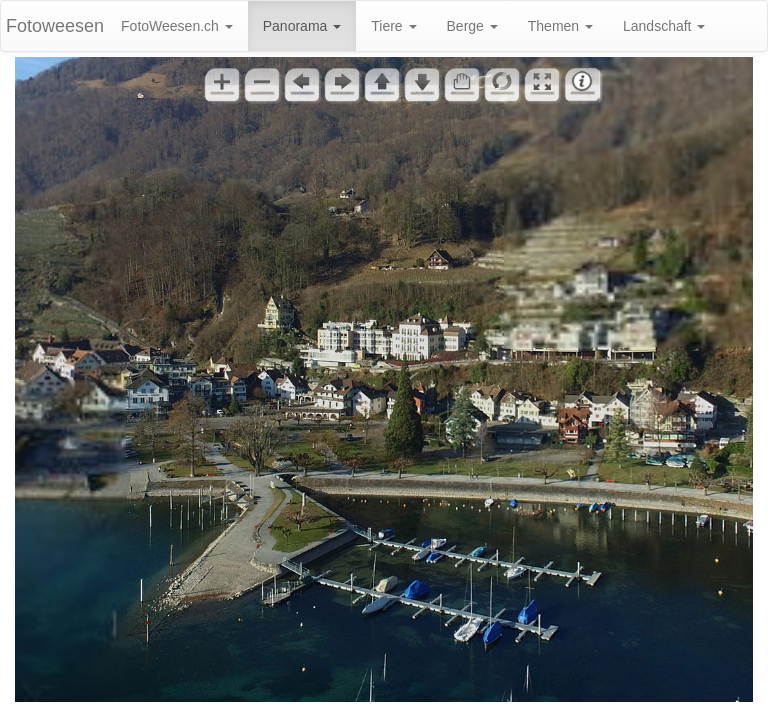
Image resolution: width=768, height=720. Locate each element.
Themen (560, 26)
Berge (472, 26)
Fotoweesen (55, 26)
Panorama (302, 26)
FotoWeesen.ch (177, 26)
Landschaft (664, 26)
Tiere (393, 26)
